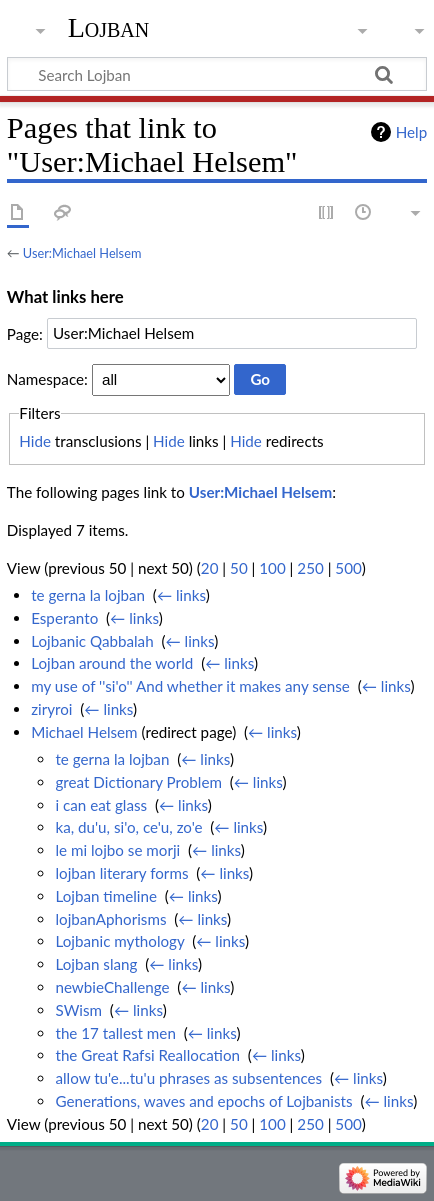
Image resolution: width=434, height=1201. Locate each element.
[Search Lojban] (217, 74)
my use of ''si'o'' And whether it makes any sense (190, 686)
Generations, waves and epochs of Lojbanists (203, 1101)
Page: (25, 333)
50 (239, 568)
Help (411, 132)
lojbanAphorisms (110, 919)
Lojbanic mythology (119, 941)
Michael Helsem (84, 732)
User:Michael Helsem (82, 253)
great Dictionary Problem (138, 782)
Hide (35, 441)
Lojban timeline (106, 896)
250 (310, 568)
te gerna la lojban (88, 595)
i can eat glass (101, 805)
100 (272, 568)
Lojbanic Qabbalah (92, 641)
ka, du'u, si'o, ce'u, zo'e (128, 827)
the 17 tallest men (115, 1033)
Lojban (109, 27)
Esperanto (64, 618)
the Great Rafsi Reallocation (147, 1055)
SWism (78, 1010)
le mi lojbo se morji (117, 850)
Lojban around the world (112, 663)
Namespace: (47, 379)
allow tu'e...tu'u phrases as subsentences (188, 1078)
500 (348, 568)
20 (210, 568)
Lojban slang (96, 964)
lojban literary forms (121, 873)
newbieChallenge (112, 987)
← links (181, 595)
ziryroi (51, 709)
